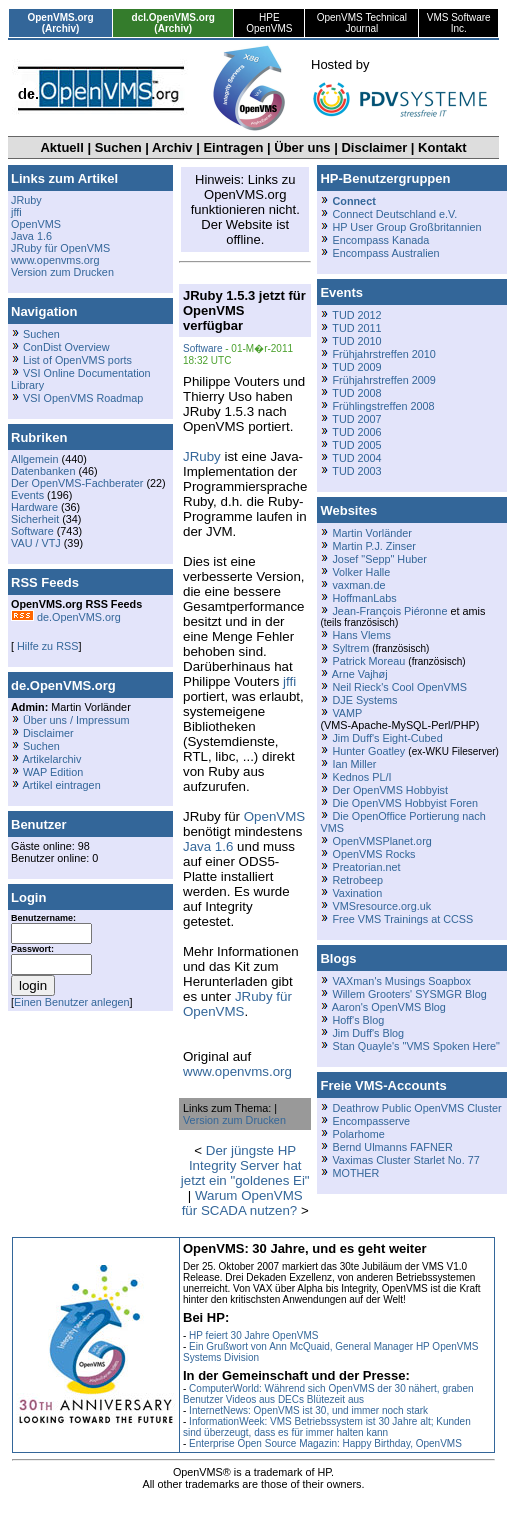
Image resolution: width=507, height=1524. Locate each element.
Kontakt (442, 147)
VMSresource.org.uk (381, 906)
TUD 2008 (356, 393)
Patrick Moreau (368, 661)
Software (32, 531)
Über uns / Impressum (76, 720)
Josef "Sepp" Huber (379, 559)
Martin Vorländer (371, 533)
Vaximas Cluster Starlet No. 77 (405, 1160)
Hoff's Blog (358, 1020)
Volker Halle (361, 572)
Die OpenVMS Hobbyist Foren (405, 803)
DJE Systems (364, 700)
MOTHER (355, 1173)
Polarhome (358, 1134)
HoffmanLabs (364, 598)
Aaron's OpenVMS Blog (389, 1007)
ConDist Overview (66, 347)
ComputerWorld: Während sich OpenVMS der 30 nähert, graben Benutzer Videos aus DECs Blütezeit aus (328, 1394)
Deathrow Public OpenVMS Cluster (416, 1108)
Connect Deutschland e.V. (394, 214)
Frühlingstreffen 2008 (383, 406)
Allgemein (35, 459)
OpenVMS (36, 224)
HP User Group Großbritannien (406, 227)
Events (27, 495)
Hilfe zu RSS (46, 646)
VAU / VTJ (36, 543)
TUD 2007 (356, 419)
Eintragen (233, 147)
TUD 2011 (356, 328)
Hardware (34, 507)
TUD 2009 (356, 367)
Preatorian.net (366, 867)
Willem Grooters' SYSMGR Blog (409, 994)
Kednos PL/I (361, 777)
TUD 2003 (356, 471)
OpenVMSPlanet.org (381, 841)
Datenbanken (43, 471)
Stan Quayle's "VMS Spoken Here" (415, 1046)
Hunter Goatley (368, 751)
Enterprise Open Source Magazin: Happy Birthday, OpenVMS (325, 1443)
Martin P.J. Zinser (373, 546)
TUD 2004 (356, 458)
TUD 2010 (356, 341)
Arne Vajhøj (360, 674)
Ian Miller (354, 764)
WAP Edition (53, 772)
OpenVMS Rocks (373, 854)
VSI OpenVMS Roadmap (83, 398)
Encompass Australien (385, 253)
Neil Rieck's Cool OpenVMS (399, 687)
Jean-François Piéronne (389, 611)
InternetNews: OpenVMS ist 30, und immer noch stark (308, 1410)
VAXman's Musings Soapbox (401, 981)
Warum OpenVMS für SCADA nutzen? (242, 1203)
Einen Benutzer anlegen (72, 1002)
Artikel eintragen (61, 785)
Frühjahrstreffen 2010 (383, 354)
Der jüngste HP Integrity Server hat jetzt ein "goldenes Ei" (245, 1165)
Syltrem (350, 648)
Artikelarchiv (51, 759)
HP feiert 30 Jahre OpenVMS (253, 1335)
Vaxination (357, 893)
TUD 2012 (356, 315)
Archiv (172, 147)
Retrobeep (357, 880)
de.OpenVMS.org (66, 617)
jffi (16, 212)
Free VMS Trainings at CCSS (402, 919)
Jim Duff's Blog (368, 1033)
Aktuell (61, 147)
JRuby (26, 200)
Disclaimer (374, 147)
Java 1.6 (31, 236)
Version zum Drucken (62, 272)
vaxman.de (358, 585)
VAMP (347, 713)
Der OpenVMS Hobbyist (390, 790)
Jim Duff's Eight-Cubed (387, 738)
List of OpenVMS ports (77, 360)
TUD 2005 (356, 445)
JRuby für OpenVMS (60, 248)
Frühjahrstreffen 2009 (383, 380)
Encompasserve (371, 1121)
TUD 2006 (356, 432)
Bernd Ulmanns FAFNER (392, 1147)
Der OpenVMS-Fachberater (77, 483)
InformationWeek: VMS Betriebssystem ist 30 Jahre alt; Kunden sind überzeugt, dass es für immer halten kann (327, 1427)
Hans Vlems (361, 635)
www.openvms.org (55, 260)
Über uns (302, 147)
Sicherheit (35, 519)
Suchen (118, 147)
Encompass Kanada (380, 240)
